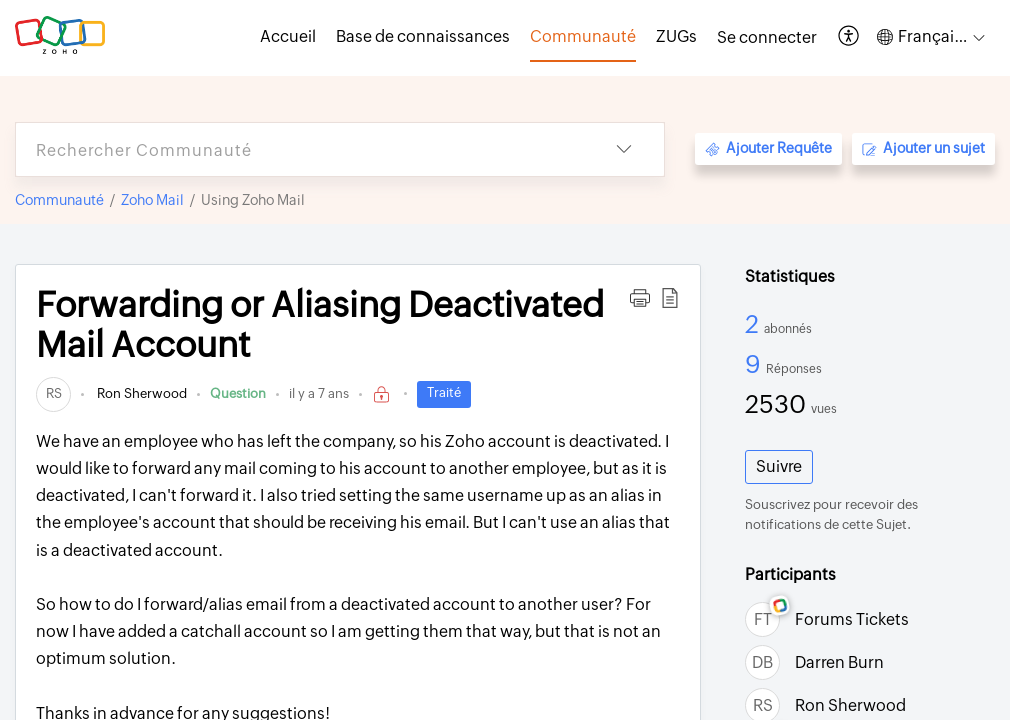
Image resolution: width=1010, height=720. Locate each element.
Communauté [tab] (583, 36)
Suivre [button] (779, 466)
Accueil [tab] (288, 36)
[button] (849, 37)
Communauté (59, 200)
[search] (300, 149)
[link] (53, 393)
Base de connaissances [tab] (423, 36)
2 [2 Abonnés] (754, 324)
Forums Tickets (852, 619)
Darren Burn (839, 662)
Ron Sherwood (140, 393)
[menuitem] (767, 38)
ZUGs (676, 36)
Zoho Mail (152, 200)
